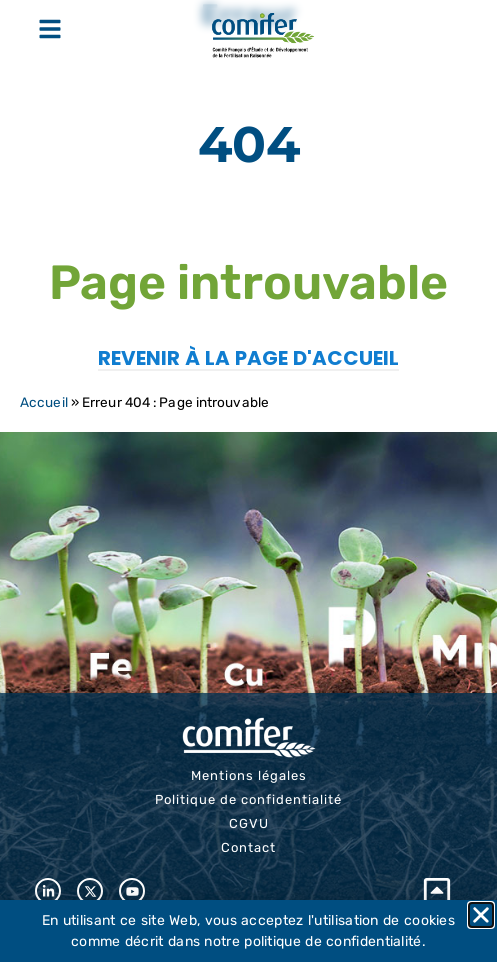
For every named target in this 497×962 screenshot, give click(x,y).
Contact (248, 847)
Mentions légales (249, 775)
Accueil (44, 402)
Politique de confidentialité (248, 799)
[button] (481, 915)
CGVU (249, 823)
